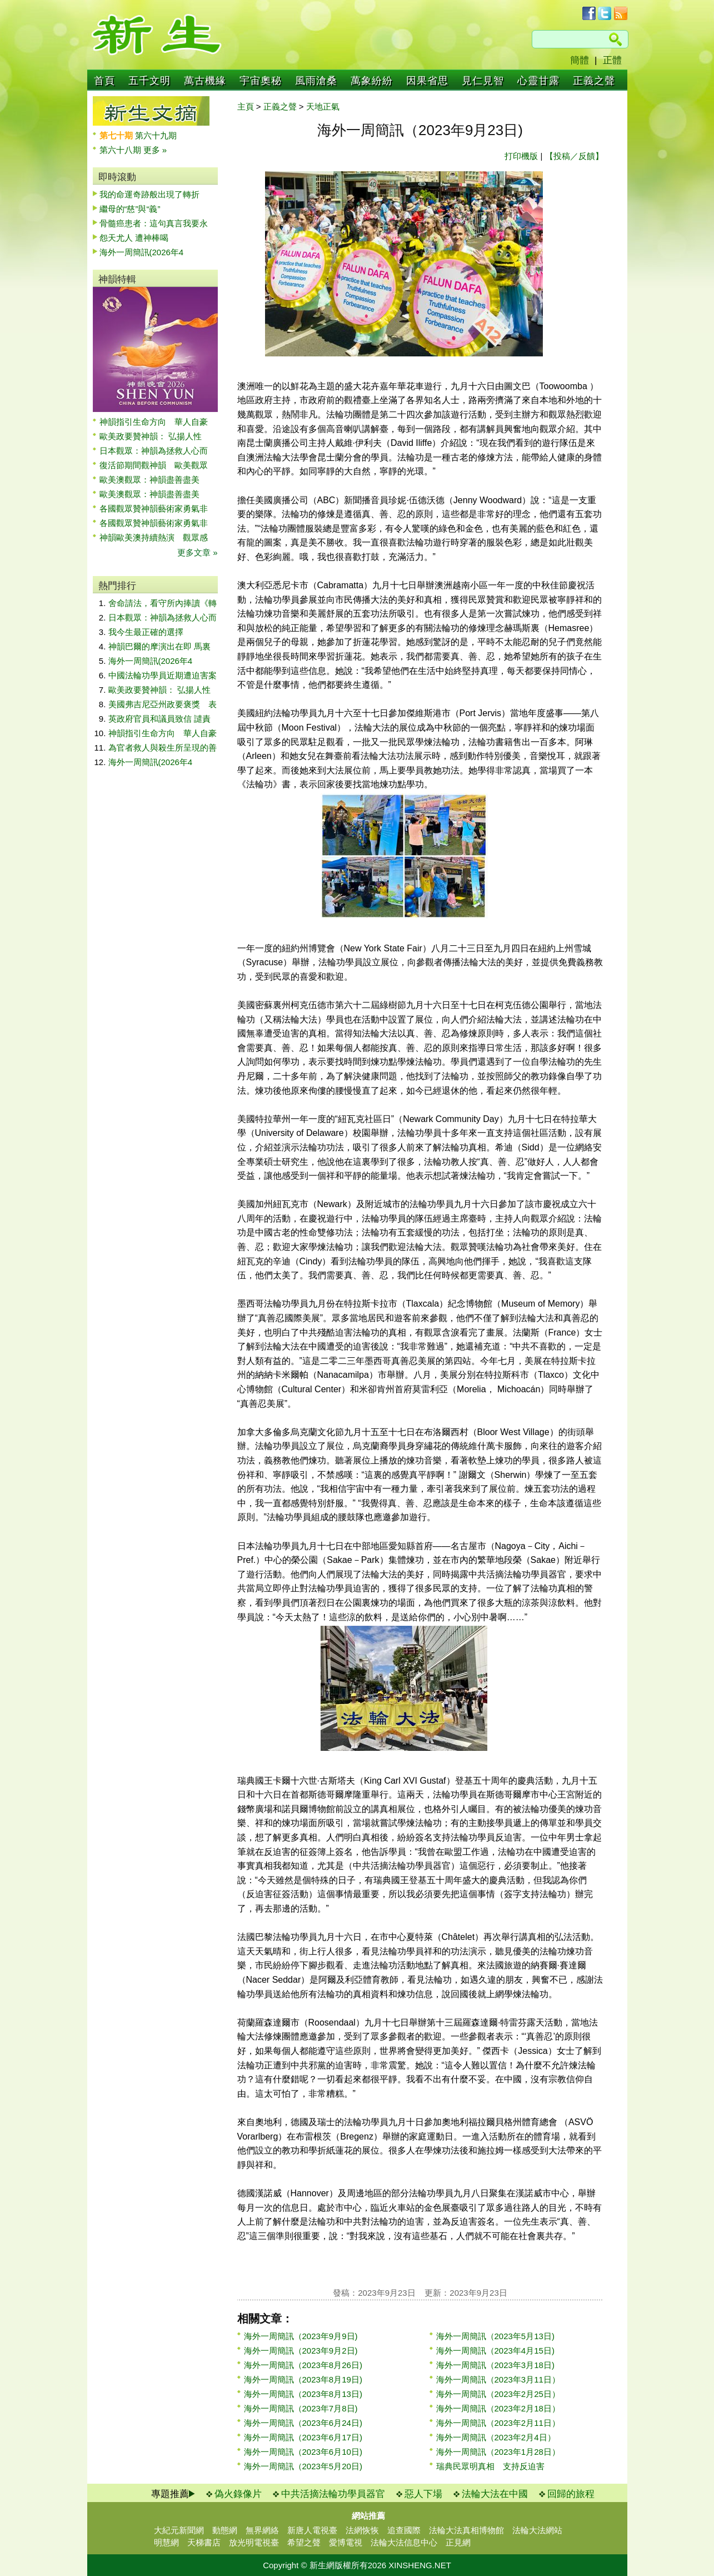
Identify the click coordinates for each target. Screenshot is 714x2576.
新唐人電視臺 (312, 2530)
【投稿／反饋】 (574, 156)
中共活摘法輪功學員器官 (333, 2494)
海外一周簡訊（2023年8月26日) (303, 2365)
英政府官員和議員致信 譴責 (159, 718)
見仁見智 (483, 80)
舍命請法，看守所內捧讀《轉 (162, 603)
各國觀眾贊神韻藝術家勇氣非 (153, 508)
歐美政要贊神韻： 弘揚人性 (150, 436)
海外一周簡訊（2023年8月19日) (303, 2379)
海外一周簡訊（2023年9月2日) (301, 2350)
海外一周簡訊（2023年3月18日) (495, 2365)
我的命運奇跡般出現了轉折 (149, 194)
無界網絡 (262, 2530)
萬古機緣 (205, 80)
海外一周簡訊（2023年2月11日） (498, 2423)
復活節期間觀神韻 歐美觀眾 (153, 465)
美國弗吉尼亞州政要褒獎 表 (162, 704)
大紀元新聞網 (179, 2530)
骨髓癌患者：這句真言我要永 (153, 223)
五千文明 (149, 80)
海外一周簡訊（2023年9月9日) (301, 2336)
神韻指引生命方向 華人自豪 (153, 421)
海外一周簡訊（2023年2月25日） (498, 2394)
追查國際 (404, 2530)
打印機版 (521, 156)
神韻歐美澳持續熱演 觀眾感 (153, 537)
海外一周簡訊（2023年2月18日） (498, 2408)
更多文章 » (197, 552)
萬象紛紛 (372, 80)
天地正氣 (322, 106)
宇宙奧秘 (260, 80)
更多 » (155, 150)
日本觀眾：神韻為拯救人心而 (153, 450)
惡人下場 (423, 2494)
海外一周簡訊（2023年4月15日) (495, 2350)
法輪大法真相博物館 (466, 2530)
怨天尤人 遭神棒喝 (133, 237)
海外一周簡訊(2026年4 (141, 252)
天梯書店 (204, 2542)
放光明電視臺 (254, 2542)
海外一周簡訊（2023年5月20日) (303, 2466)
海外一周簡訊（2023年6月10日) (303, 2451)
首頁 (104, 80)
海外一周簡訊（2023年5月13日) (495, 2336)
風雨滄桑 (316, 80)
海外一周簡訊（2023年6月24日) (303, 2423)
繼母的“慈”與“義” (130, 209)
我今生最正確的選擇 (145, 632)
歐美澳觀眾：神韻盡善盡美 (153, 479)
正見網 (458, 2542)
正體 (612, 60)
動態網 (224, 2530)
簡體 (579, 60)
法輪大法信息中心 (404, 2542)
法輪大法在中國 (495, 2494)
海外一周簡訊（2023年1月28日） (498, 2451)
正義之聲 (594, 80)
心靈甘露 (538, 80)
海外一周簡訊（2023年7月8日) (301, 2408)
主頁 (245, 106)
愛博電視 (345, 2542)
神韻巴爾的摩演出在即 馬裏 (159, 646)
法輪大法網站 (537, 2530)
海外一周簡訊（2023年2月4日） (496, 2437)
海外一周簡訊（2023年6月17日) (303, 2437)
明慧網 (166, 2542)
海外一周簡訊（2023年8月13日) (303, 2394)
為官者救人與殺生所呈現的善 (162, 747)
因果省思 (427, 80)
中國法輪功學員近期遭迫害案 (162, 675)
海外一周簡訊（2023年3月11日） (498, 2379)
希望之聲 (304, 2542)
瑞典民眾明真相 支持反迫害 (490, 2466)
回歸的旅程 (571, 2494)
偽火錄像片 (238, 2494)
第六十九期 (156, 135)
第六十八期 (121, 150)
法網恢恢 (362, 2530)
